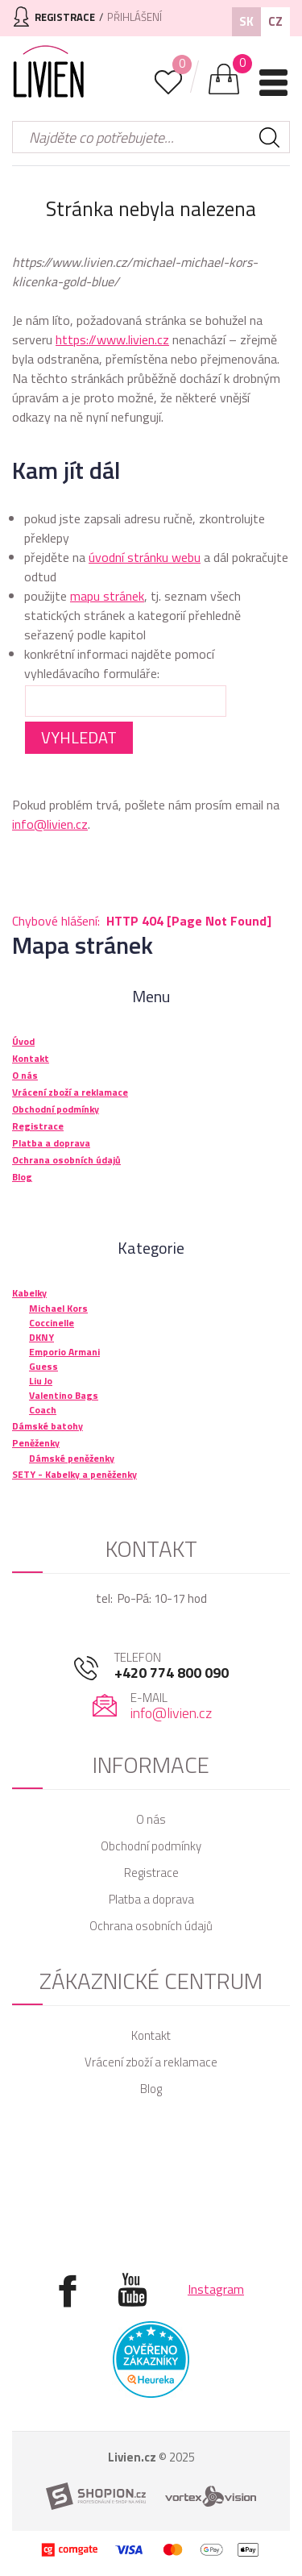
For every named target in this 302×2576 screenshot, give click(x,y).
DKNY (41, 1337)
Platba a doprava (151, 1899)
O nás (151, 1819)
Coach (42, 1409)
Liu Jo (40, 1380)
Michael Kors (58, 1308)
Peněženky (36, 1442)
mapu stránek (107, 596)
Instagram (216, 2289)
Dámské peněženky (71, 1458)
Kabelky (29, 1292)
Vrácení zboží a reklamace (151, 2062)
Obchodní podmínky (151, 1846)
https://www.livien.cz (112, 339)
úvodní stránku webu (145, 557)
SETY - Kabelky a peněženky (74, 1474)
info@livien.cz (50, 824)
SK (246, 21)
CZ (275, 21)
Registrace (151, 1872)
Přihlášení (134, 17)
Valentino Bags (63, 1395)
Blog (151, 2088)
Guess (43, 1366)
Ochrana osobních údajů (151, 1925)
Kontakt (151, 2035)
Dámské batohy (47, 1426)
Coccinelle (51, 1322)
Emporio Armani (64, 1351)
